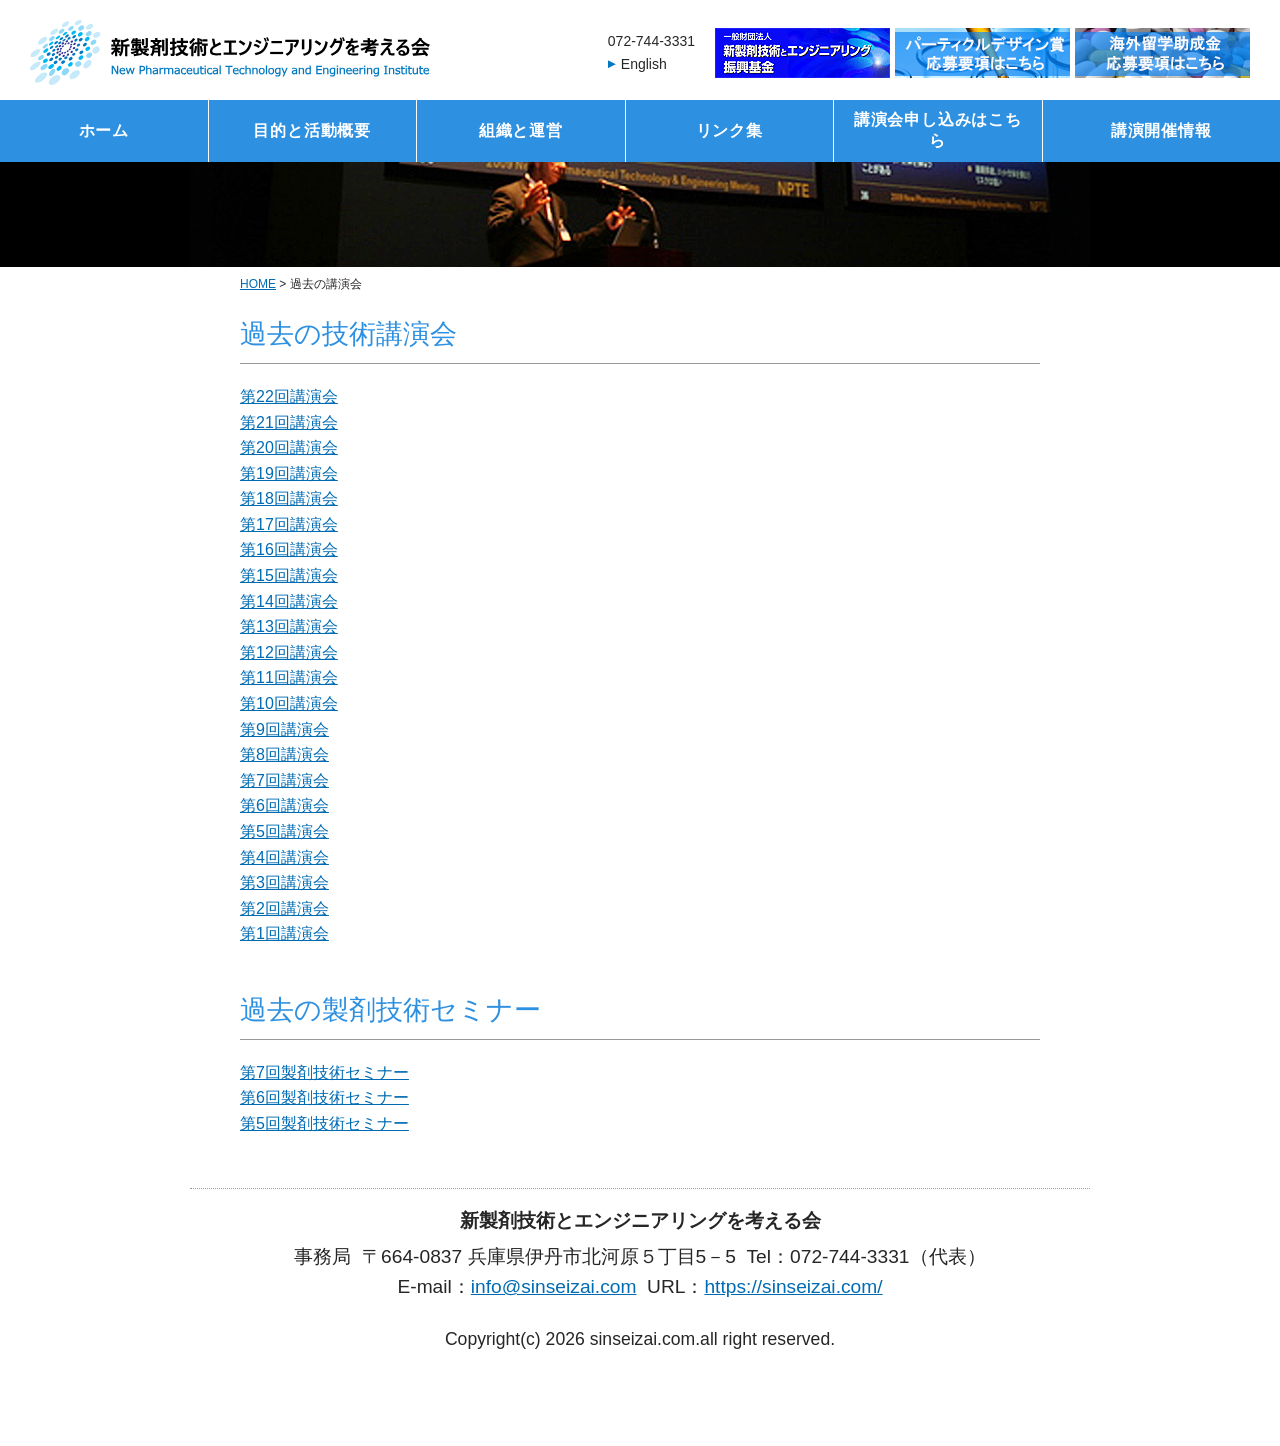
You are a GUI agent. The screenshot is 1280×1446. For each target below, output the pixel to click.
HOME (258, 284)
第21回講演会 (289, 422)
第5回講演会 (284, 831)
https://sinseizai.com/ (793, 1286)
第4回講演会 (284, 857)
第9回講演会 (284, 729)
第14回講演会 (289, 601)
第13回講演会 (289, 626)
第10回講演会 (289, 703)
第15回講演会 (289, 575)
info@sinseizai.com (554, 1286)
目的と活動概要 (312, 130)
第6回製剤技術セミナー (324, 1097)
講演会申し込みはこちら (938, 130)
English (644, 64)
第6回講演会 (284, 805)
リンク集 (729, 130)
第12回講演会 (289, 652)
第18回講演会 (289, 498)
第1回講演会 (284, 933)
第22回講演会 (289, 396)
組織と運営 (521, 130)
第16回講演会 (289, 549)
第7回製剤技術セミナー (324, 1072)
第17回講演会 (289, 524)
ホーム (104, 130)
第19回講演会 (289, 473)
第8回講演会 (284, 754)
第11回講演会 (289, 677)
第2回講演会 (284, 908)
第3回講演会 (284, 882)
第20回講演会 (289, 447)
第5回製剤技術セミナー (324, 1123)
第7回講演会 (284, 780)
